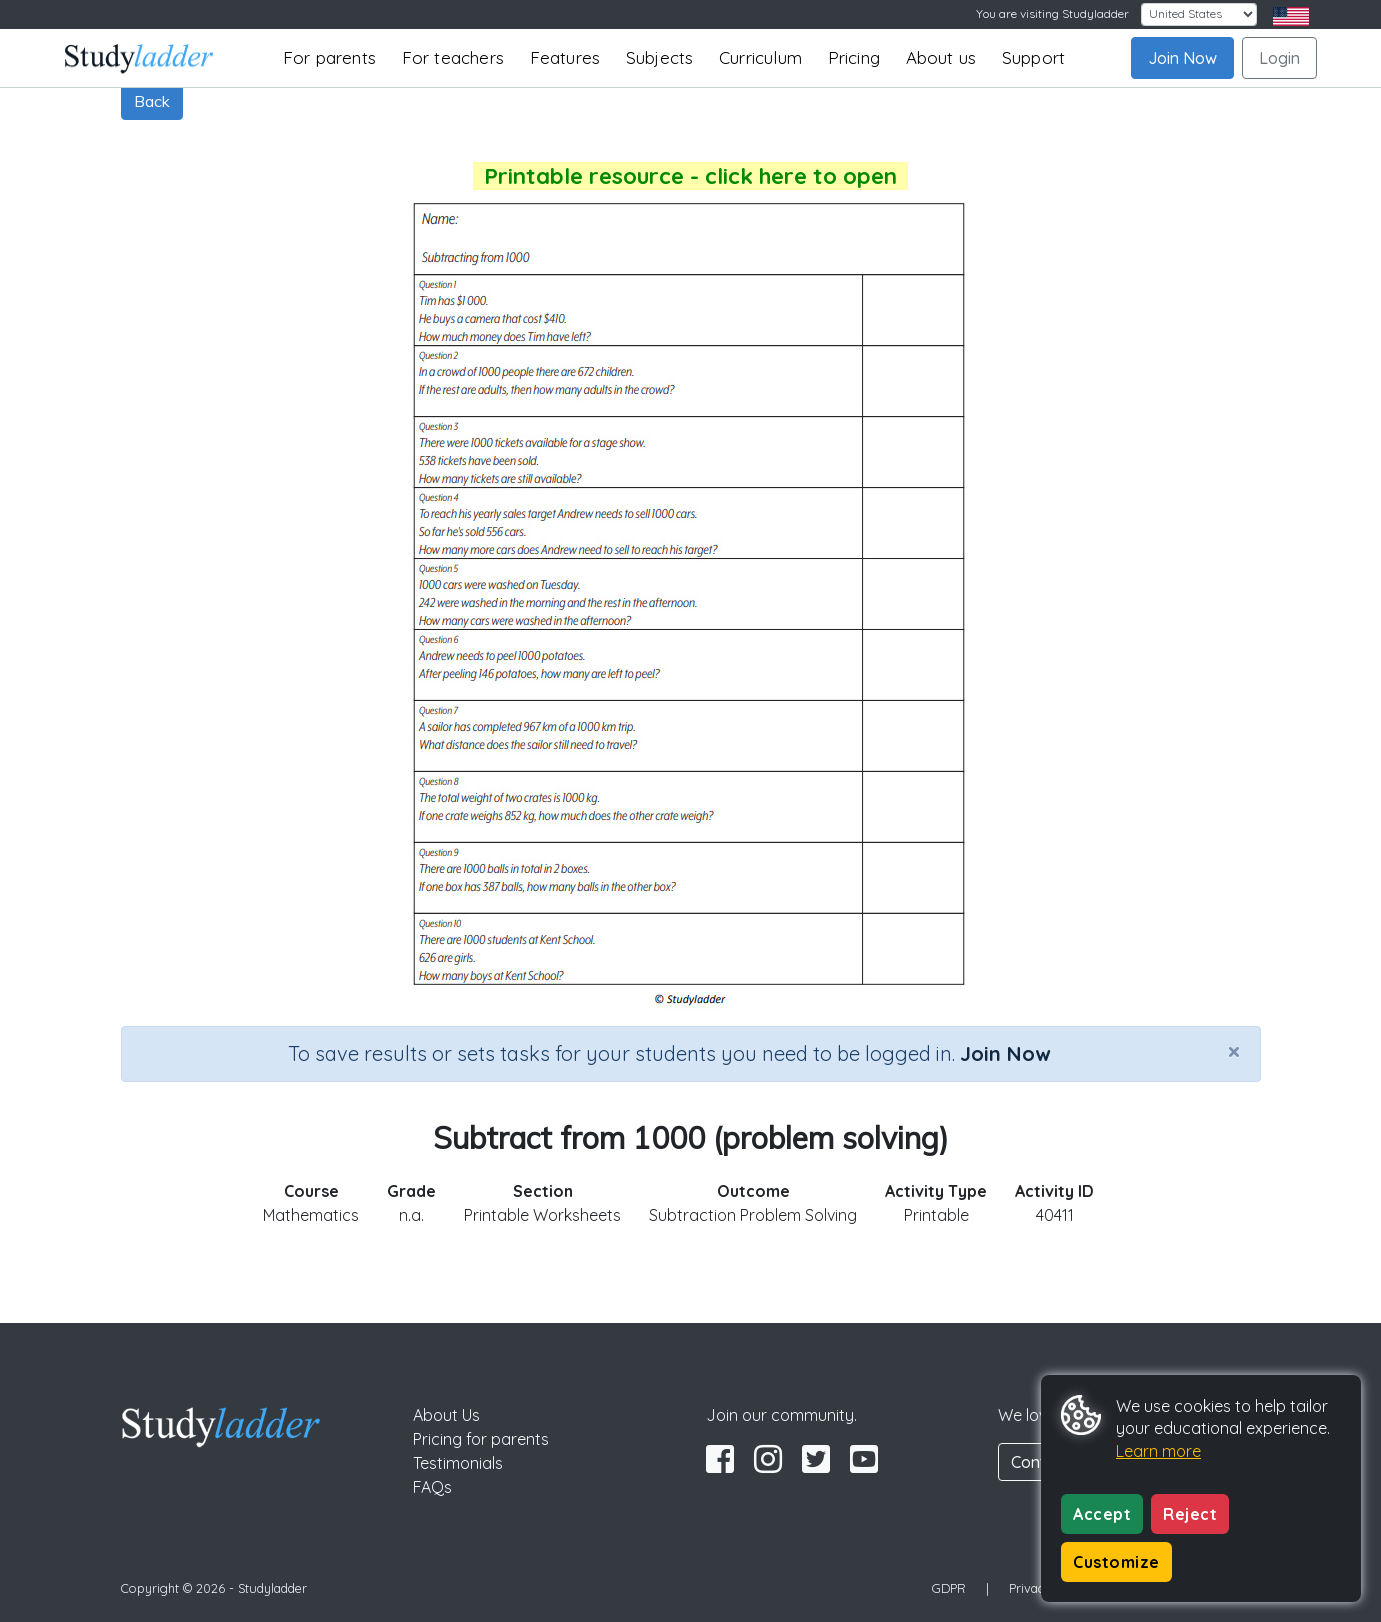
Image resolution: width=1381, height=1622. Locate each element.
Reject (1190, 1514)
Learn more (1158, 1451)
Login (1279, 58)
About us (941, 57)
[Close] (1234, 1051)
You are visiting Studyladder (1052, 13)
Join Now (1182, 58)
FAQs (432, 1487)
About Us (446, 1415)
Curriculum (760, 57)
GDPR (949, 1588)
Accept (1102, 1514)
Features (565, 57)
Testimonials (458, 1463)
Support (1033, 57)
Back (152, 101)
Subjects (660, 57)
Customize (1116, 1562)
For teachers (453, 57)
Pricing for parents (481, 1439)
